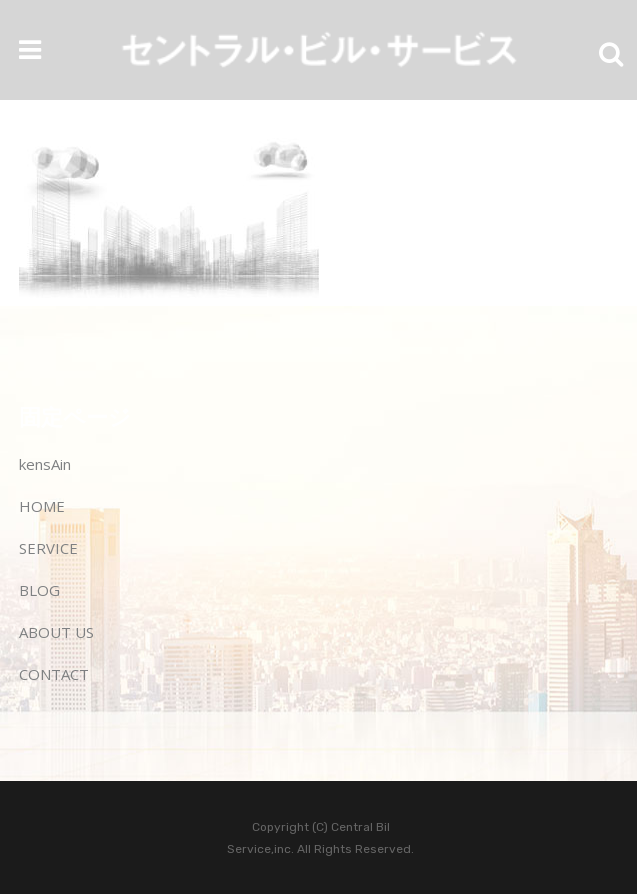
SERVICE (48, 548)
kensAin (45, 464)
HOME (42, 506)
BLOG (39, 590)
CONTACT (54, 674)
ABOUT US (56, 632)
